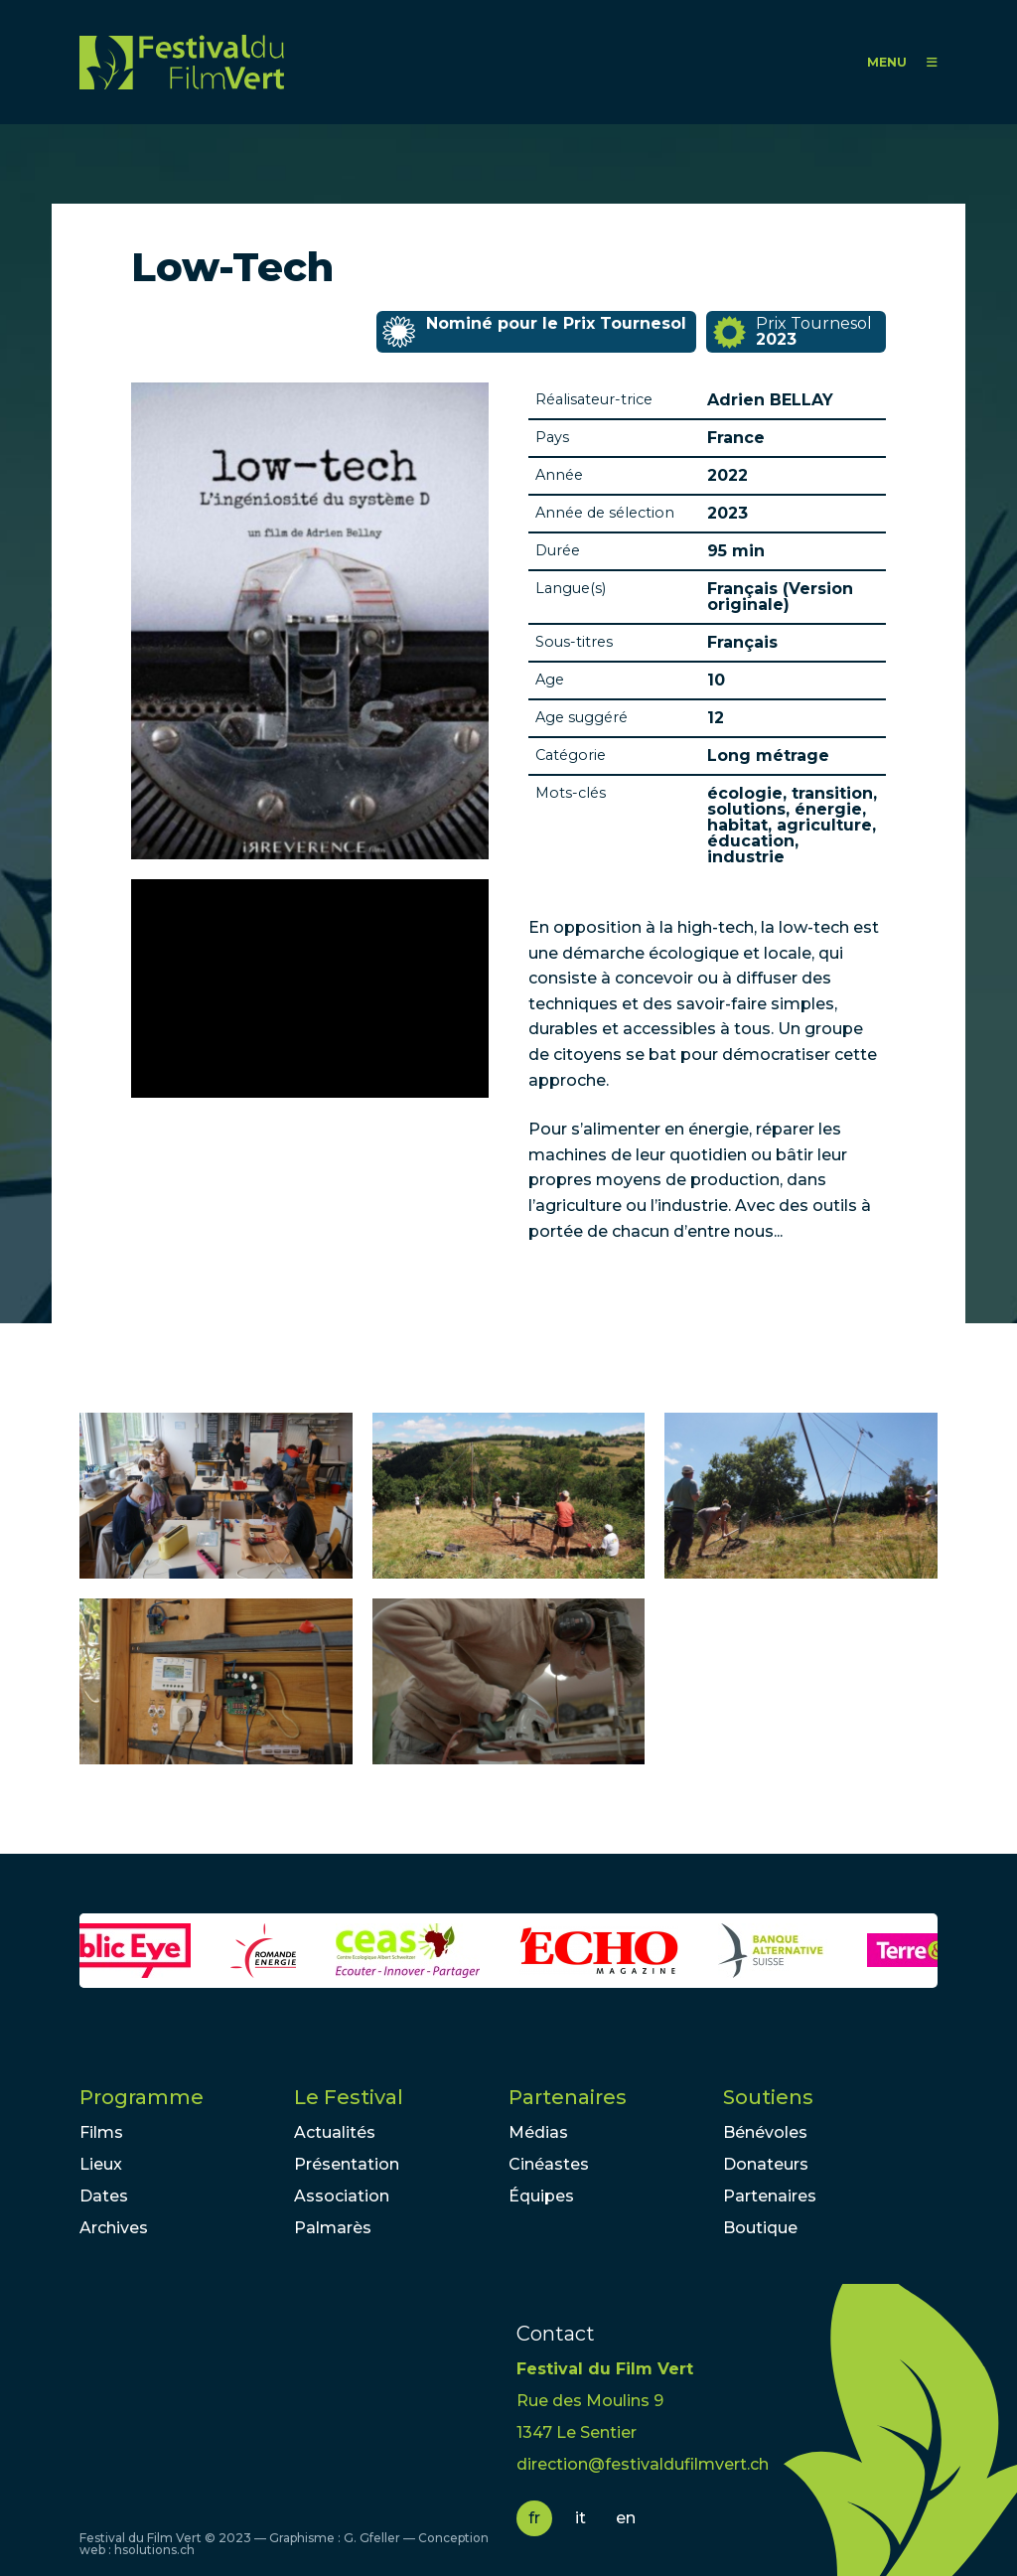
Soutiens (768, 2097)
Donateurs (765, 2164)
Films (101, 2132)
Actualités (334, 2132)
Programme (141, 2097)
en (626, 2517)
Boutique (760, 2227)
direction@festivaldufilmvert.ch (642, 2464)
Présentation (346, 2164)
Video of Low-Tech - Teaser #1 (310, 988)
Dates (103, 2196)
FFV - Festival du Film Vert (181, 62)
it (580, 2517)
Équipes (541, 2196)
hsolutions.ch (154, 2549)
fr (534, 2517)
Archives (113, 2227)
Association (341, 2196)
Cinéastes (548, 2164)
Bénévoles (765, 2132)
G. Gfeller (372, 2537)
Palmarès (332, 2227)
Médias (538, 2132)
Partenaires (567, 2097)
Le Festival (348, 2097)
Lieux (100, 2164)
